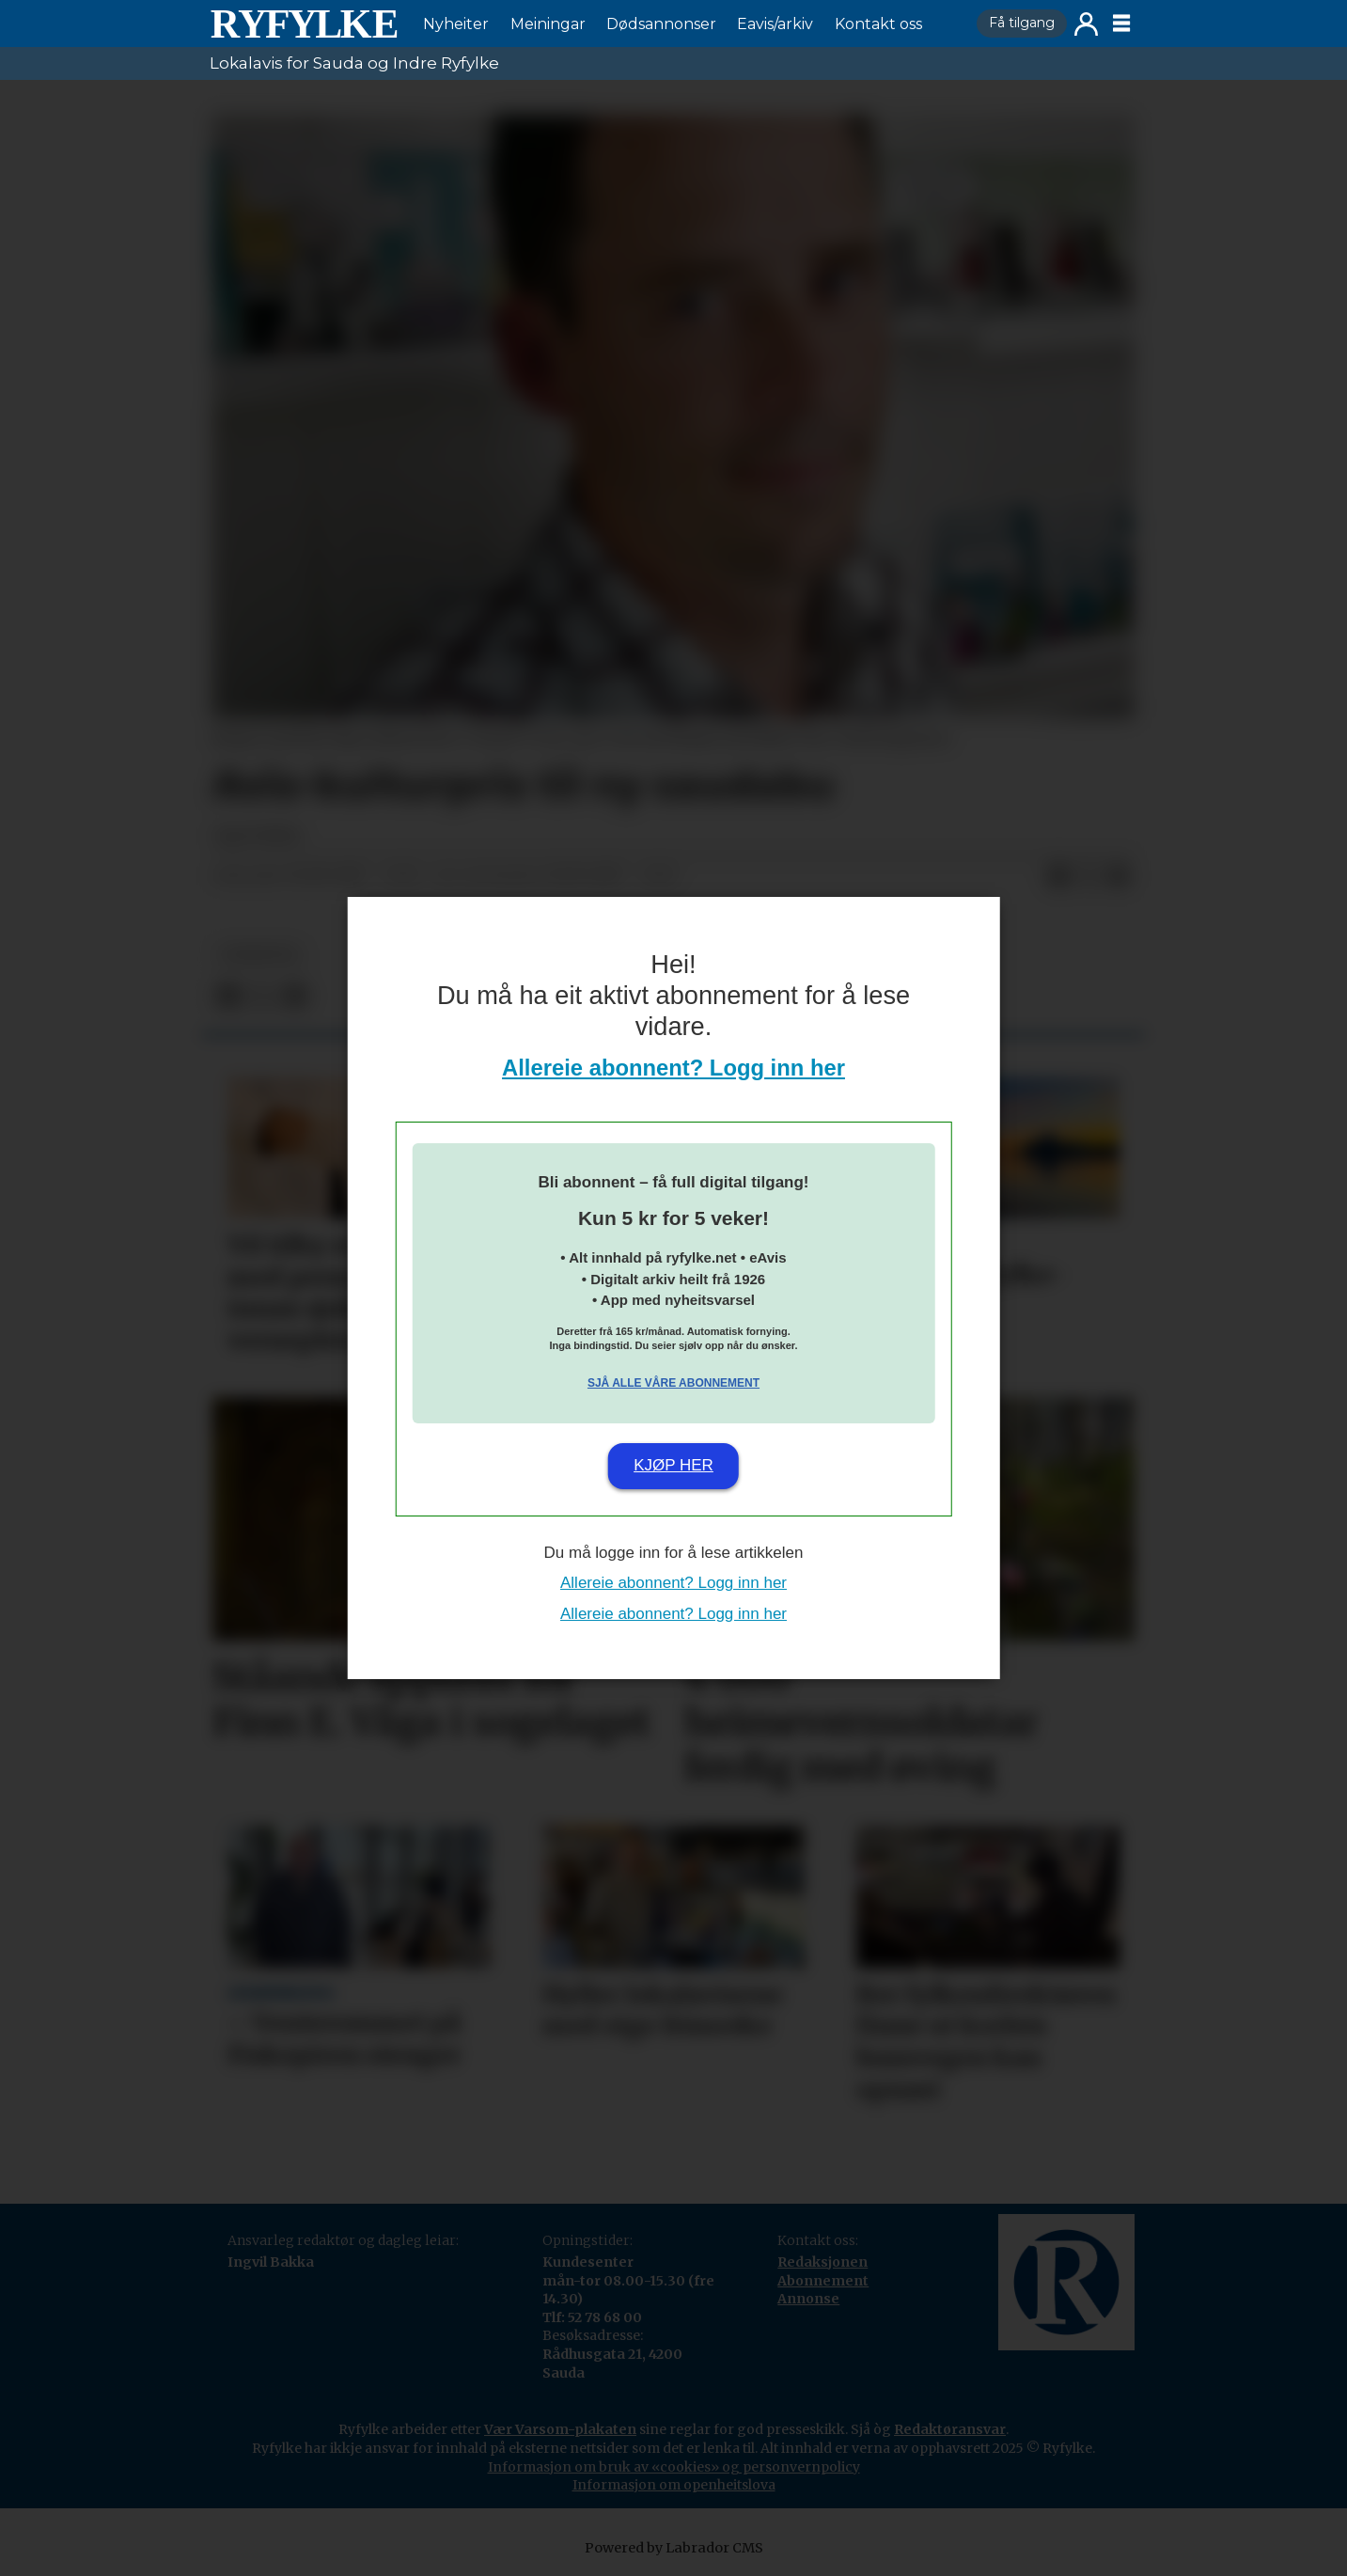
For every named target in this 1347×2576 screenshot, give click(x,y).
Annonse (808, 2298)
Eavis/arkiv (775, 24)
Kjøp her (673, 1465)
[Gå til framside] (304, 23)
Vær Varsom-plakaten (560, 2429)
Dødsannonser (661, 24)
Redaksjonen (822, 2262)
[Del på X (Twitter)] (1088, 876)
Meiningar (548, 24)
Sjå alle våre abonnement (673, 1383)
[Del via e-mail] (1118, 876)
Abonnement (823, 2280)
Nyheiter (456, 24)
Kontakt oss (878, 24)
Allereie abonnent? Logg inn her (673, 1067)
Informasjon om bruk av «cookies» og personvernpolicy (674, 2466)
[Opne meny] (1121, 23)
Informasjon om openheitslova (673, 2484)
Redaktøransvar (950, 2429)
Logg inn (1086, 24)
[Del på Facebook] (1058, 876)
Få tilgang (1022, 22)
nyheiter (259, 955)
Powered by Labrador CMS (674, 2547)
